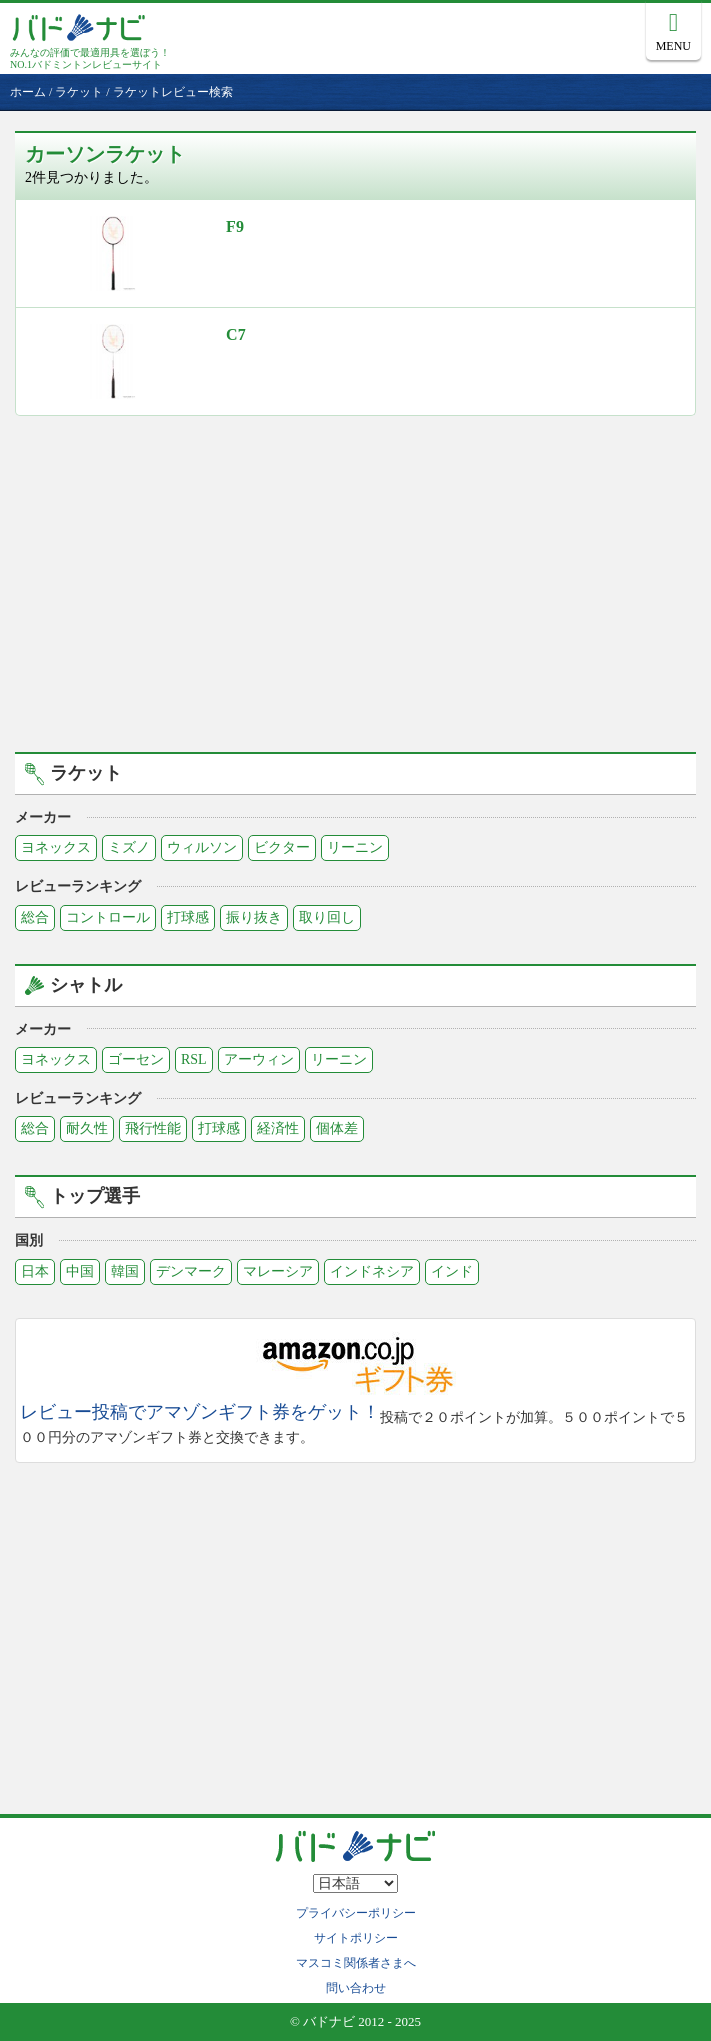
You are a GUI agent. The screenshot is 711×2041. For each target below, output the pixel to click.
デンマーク (191, 1271)
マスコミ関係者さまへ (356, 1963)
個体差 (337, 1128)
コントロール (108, 917)
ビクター (282, 847)
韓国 (125, 1271)
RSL (194, 1059)
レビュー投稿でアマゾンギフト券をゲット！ (200, 1412)
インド (452, 1271)
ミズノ (129, 847)
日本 (35, 1271)
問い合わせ (356, 1988)
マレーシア (278, 1271)
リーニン (355, 847)
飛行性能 (153, 1128)
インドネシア (372, 1271)
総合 (35, 917)
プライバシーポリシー (356, 1913)
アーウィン (259, 1059)
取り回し (327, 917)
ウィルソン (202, 847)
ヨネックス (56, 847)
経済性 (278, 1128)
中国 (80, 1271)
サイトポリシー (356, 1938)
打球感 (188, 917)
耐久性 (87, 1128)
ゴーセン (136, 1059)
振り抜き (254, 917)
